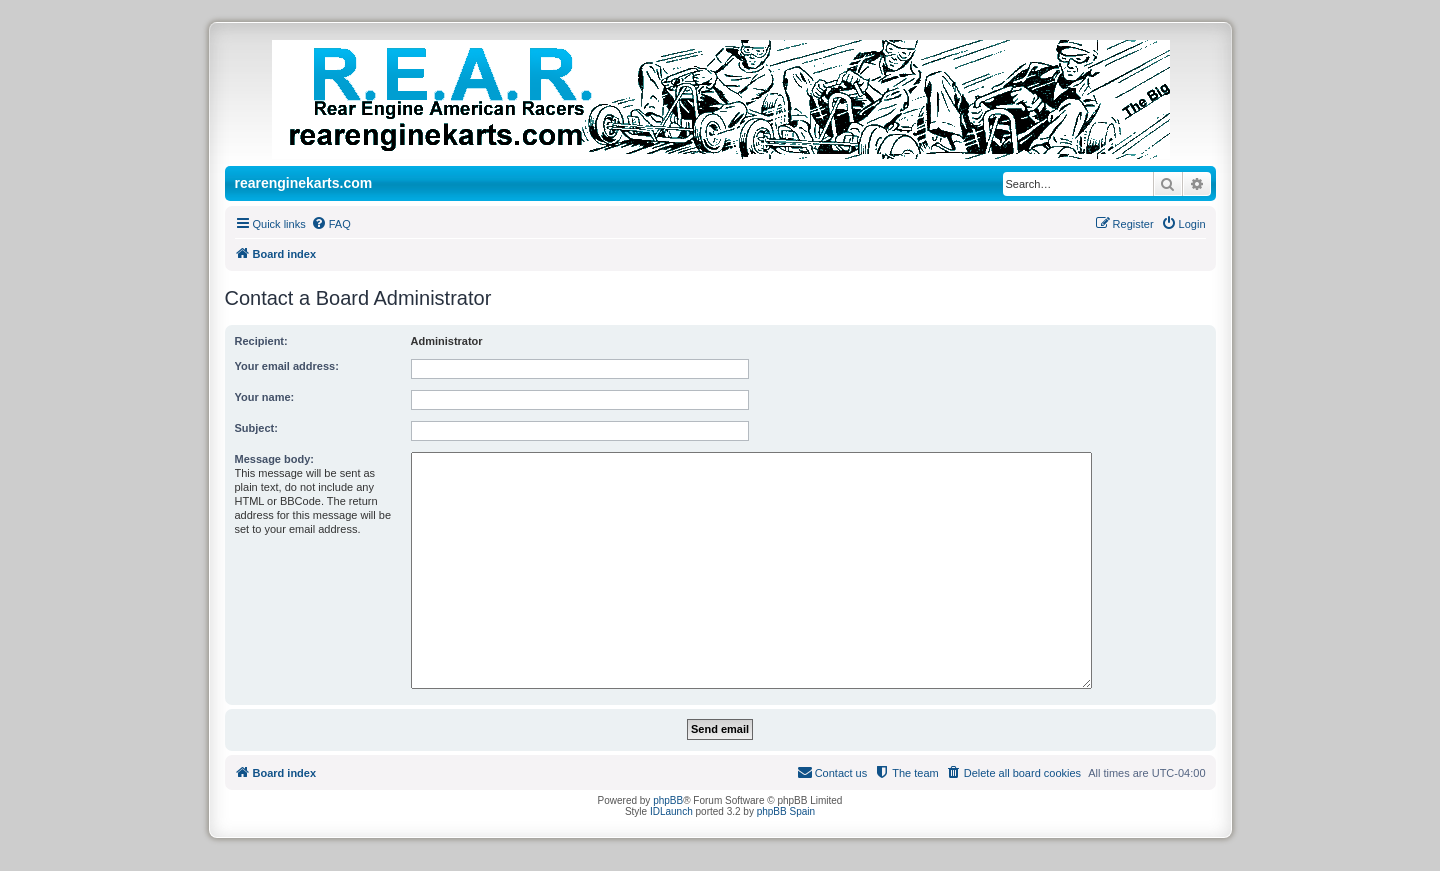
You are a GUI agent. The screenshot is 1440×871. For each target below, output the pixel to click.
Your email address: (287, 366)
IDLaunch (671, 811)
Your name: (265, 397)
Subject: (256, 428)
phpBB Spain (786, 811)
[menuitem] (331, 224)
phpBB (668, 800)
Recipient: (261, 341)
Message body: (274, 459)
